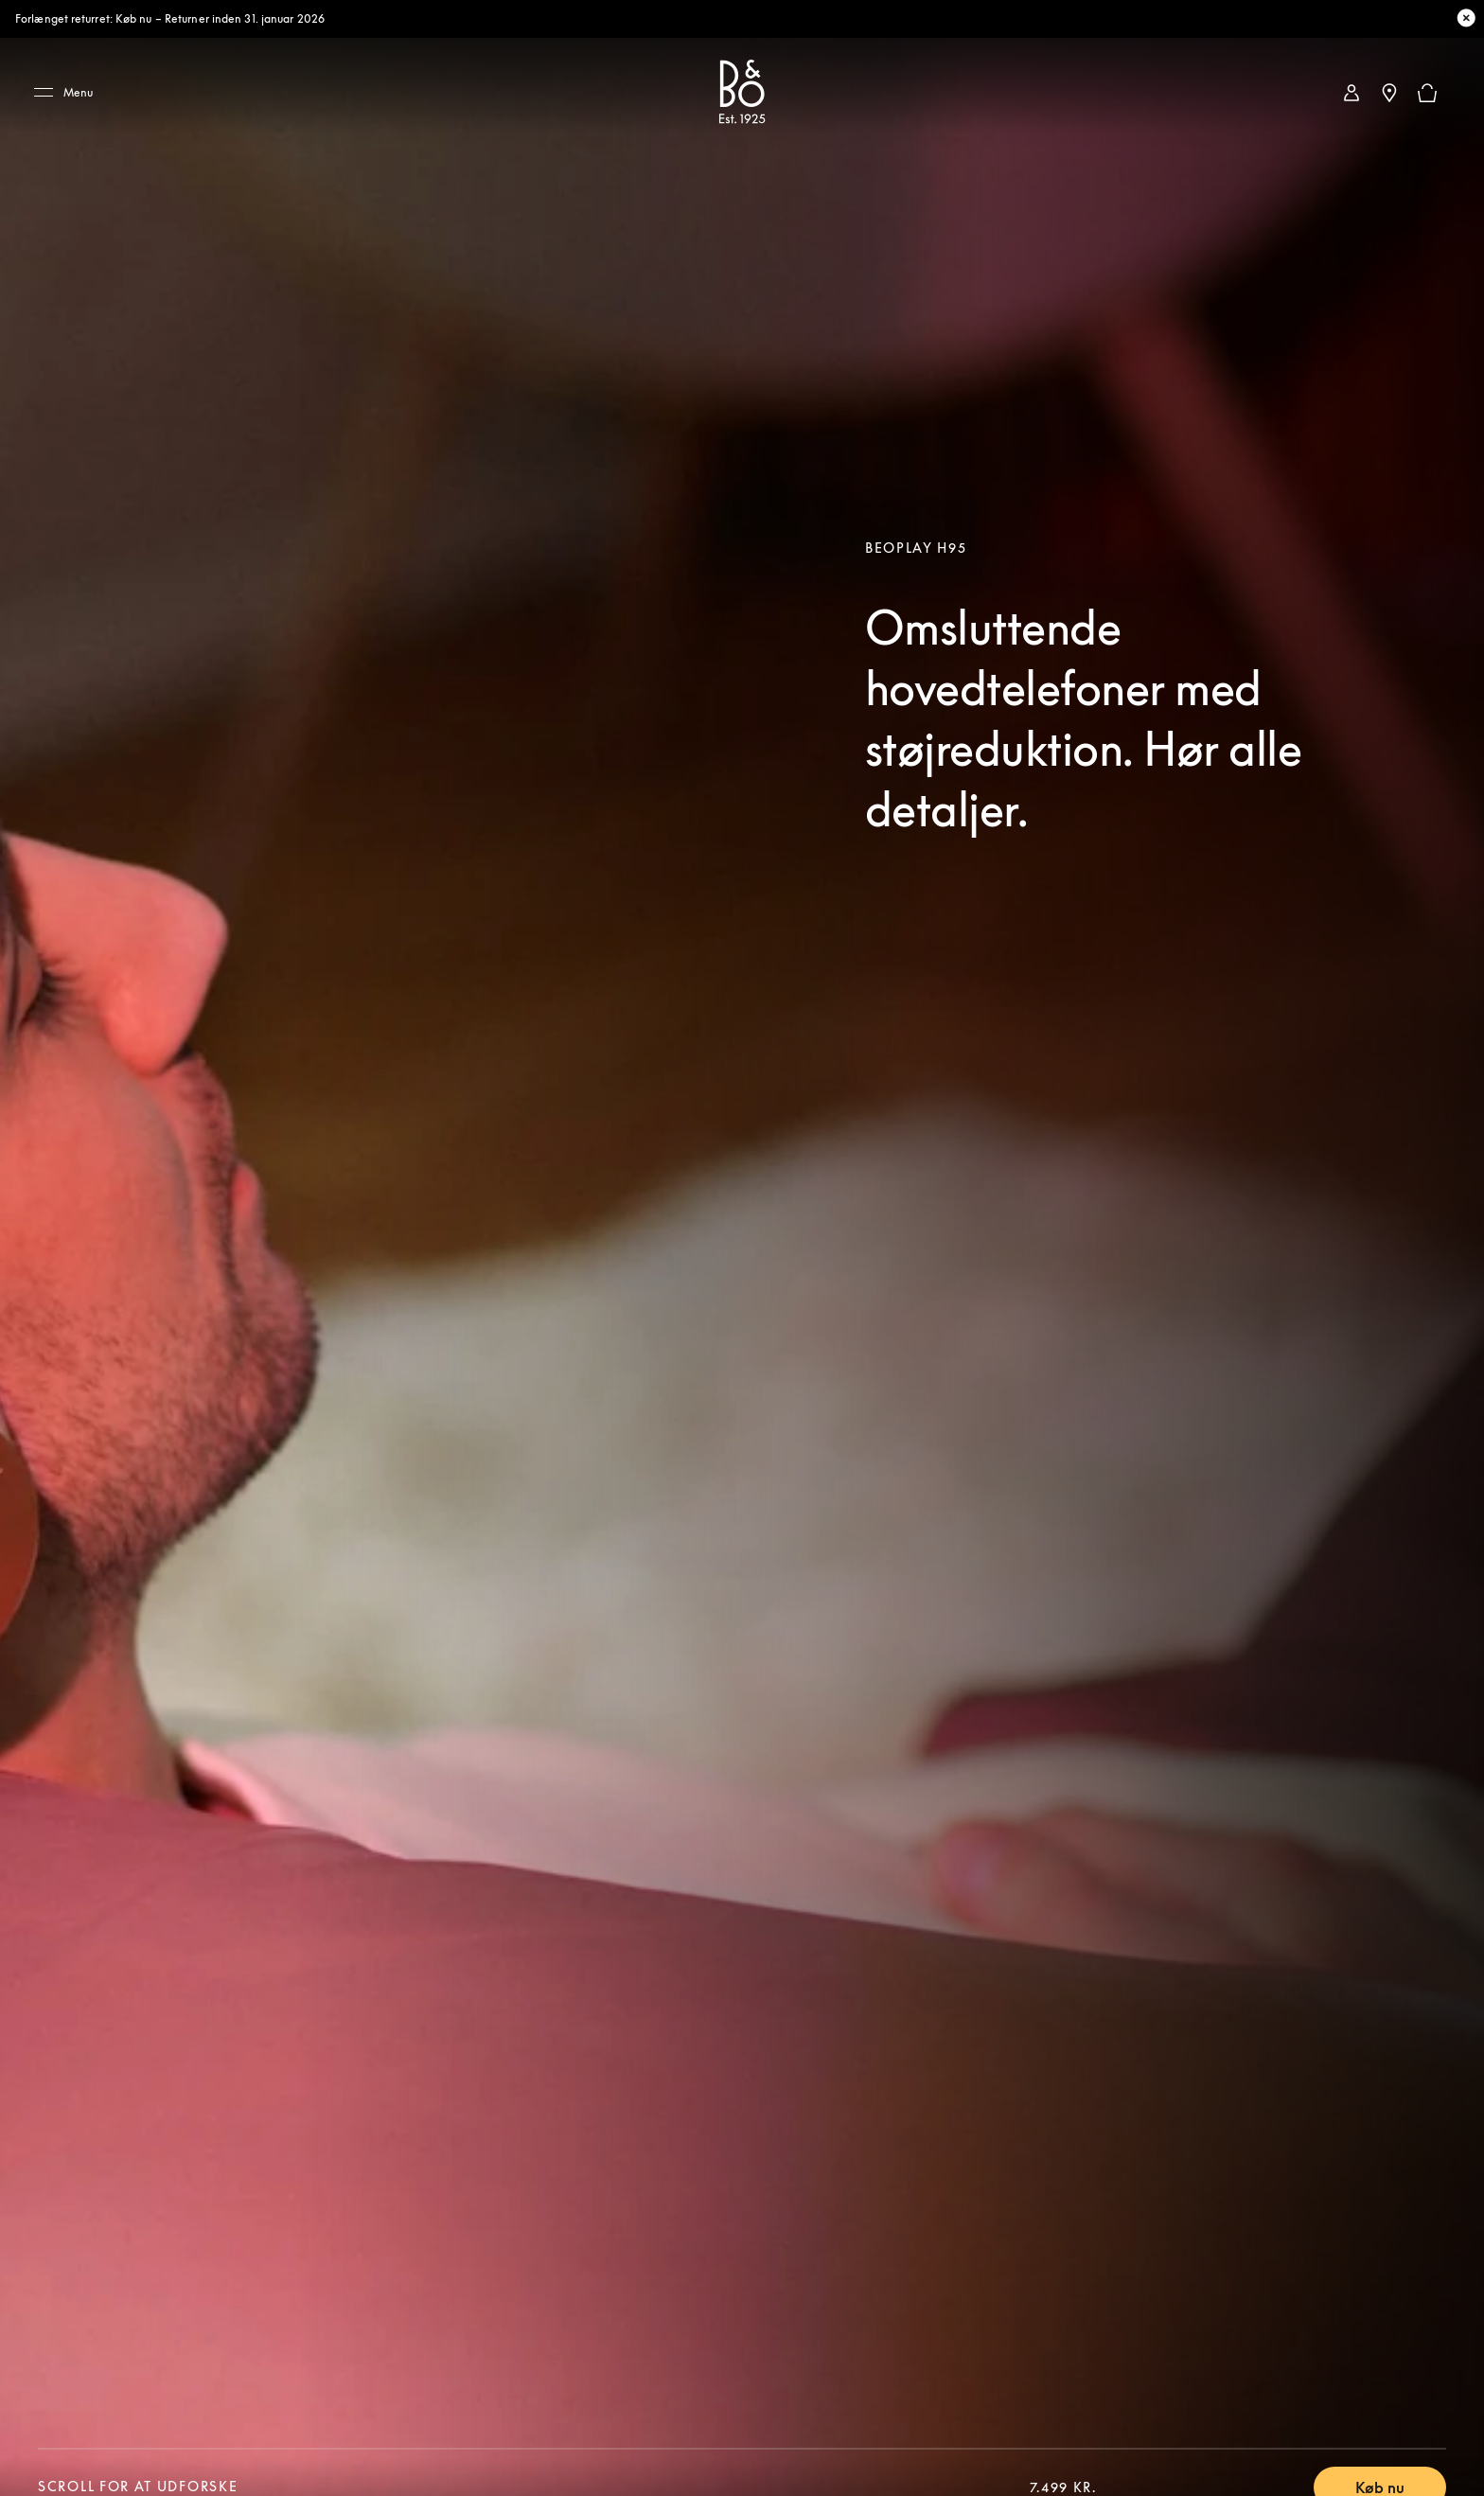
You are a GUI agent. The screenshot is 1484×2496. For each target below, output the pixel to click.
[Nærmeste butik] (1389, 93)
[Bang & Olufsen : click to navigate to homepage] (742, 93)
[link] (1351, 93)
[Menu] (70, 92)
